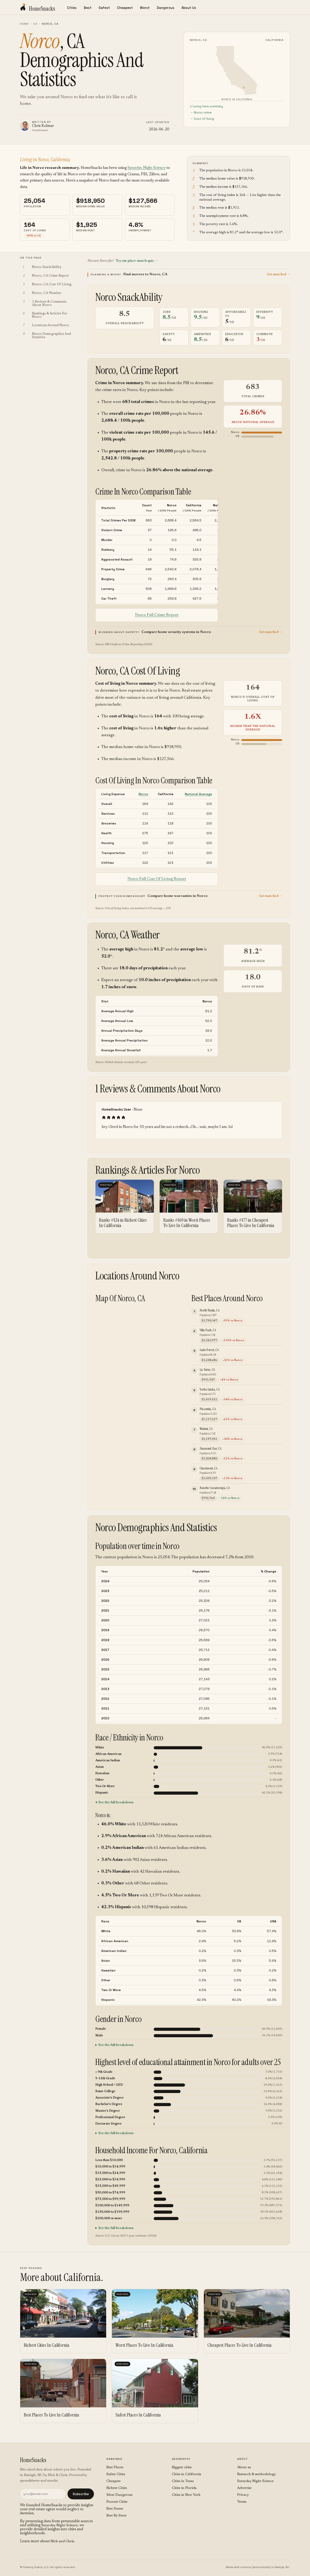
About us (244, 2467)
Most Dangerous (119, 2495)
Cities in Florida (184, 2488)
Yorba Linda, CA (210, 1389)
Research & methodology (256, 2474)
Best (87, 8)
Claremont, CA (208, 1468)
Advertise (244, 2488)
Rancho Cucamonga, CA (215, 1487)
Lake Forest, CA (209, 1349)
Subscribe (81, 2494)
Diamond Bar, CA (210, 1448)
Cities (72, 8)
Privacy (243, 2495)
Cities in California (186, 2474)
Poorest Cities (116, 2502)
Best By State (116, 2515)
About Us (188, 8)
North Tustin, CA (209, 1310)
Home (24, 24)
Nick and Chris (62, 2541)
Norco (143, 794)
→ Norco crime (201, 112)
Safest (104, 8)
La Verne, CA (207, 1369)
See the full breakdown (115, 1802)
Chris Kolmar (43, 126)
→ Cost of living (202, 119)
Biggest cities (182, 2467)
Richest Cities (116, 2488)
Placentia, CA (208, 1409)
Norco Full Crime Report (157, 615)
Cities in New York (186, 2495)
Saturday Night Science (146, 168)
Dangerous (165, 8)
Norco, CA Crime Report (136, 370)
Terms (241, 2502)
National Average (198, 794)
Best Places (114, 2467)
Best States (114, 2508)
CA (35, 24)
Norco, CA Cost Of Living (137, 671)
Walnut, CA (206, 1428)
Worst (145, 8)
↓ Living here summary (206, 106)
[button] (188, 274)
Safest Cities (115, 2474)
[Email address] (43, 2493)
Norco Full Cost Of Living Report (156, 879)
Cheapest (125, 8)
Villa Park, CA (208, 1330)
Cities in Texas (183, 2481)
